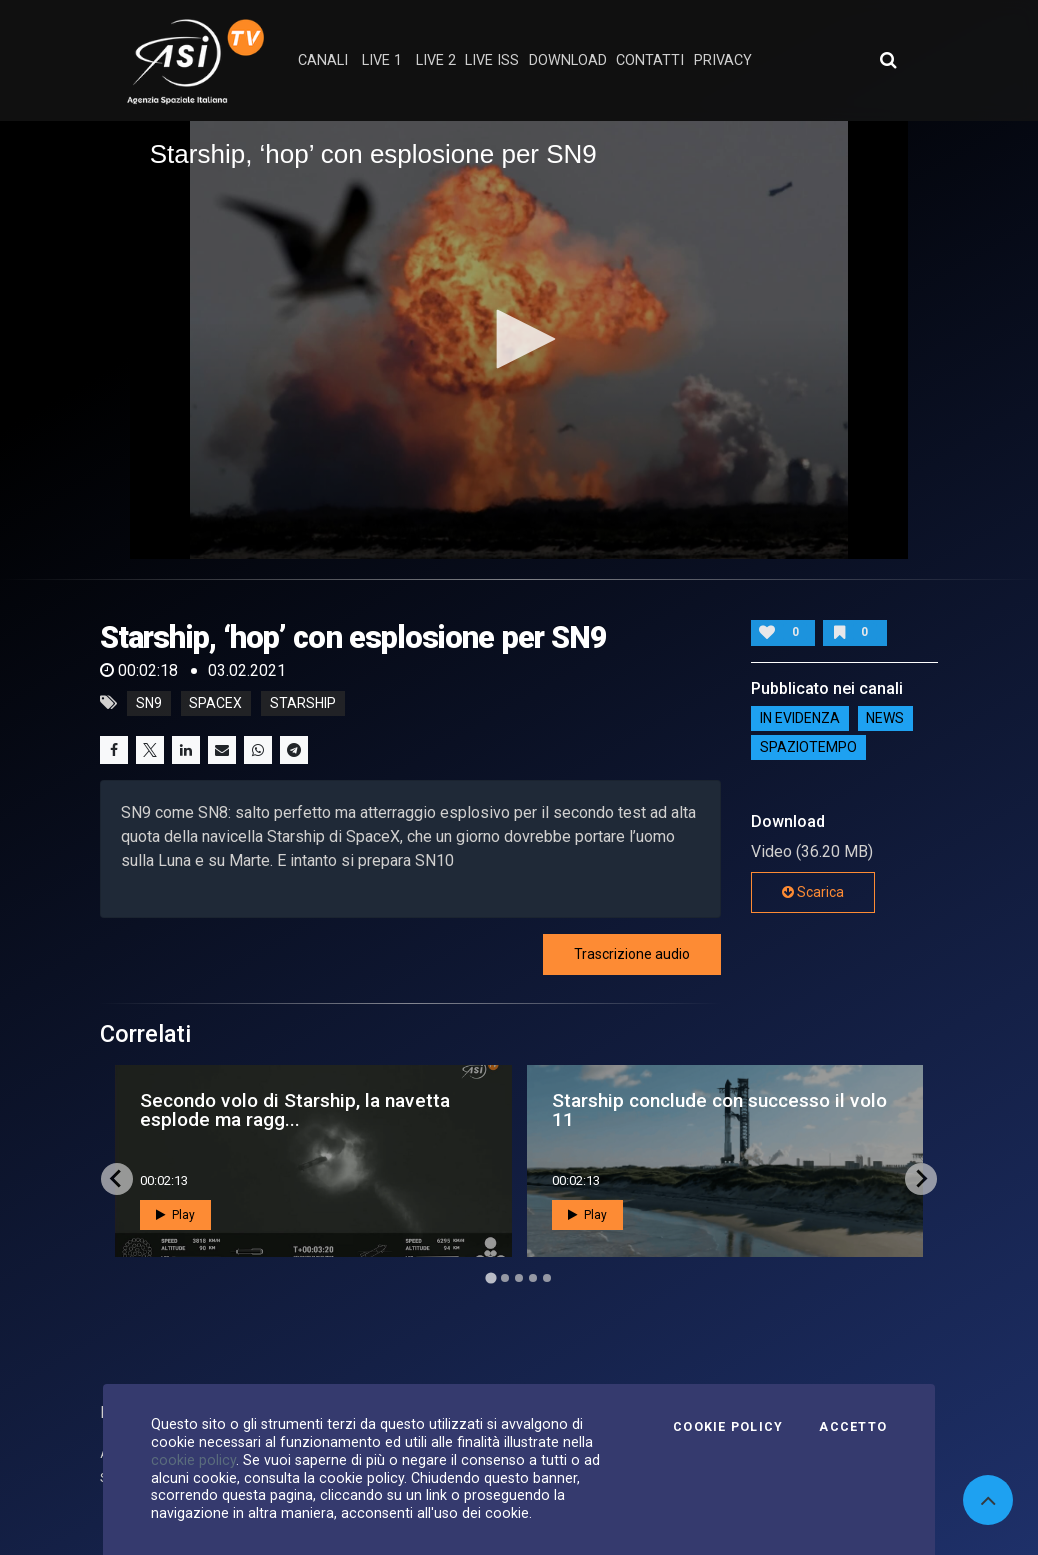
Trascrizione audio (632, 954)
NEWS (885, 718)
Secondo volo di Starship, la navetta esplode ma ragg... (295, 1110)
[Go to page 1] (490, 1277)
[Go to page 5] (547, 1278)
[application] (519, 340)
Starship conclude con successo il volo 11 (719, 1110)
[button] (519, 339)
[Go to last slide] (117, 1179)
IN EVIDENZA (800, 718)
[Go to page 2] (505, 1278)
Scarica (813, 892)
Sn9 (149, 703)
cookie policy (193, 1460)
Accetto (853, 1427)
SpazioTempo (808, 747)
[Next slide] (921, 1179)
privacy (723, 60)
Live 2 (436, 60)
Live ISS (492, 60)
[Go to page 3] (519, 1278)
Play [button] (175, 1215)
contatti (650, 60)
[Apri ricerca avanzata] (888, 60)
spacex (215, 703)
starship (303, 703)
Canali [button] (323, 60)
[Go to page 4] (533, 1278)
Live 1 (382, 60)
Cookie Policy (728, 1427)
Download (568, 60)
